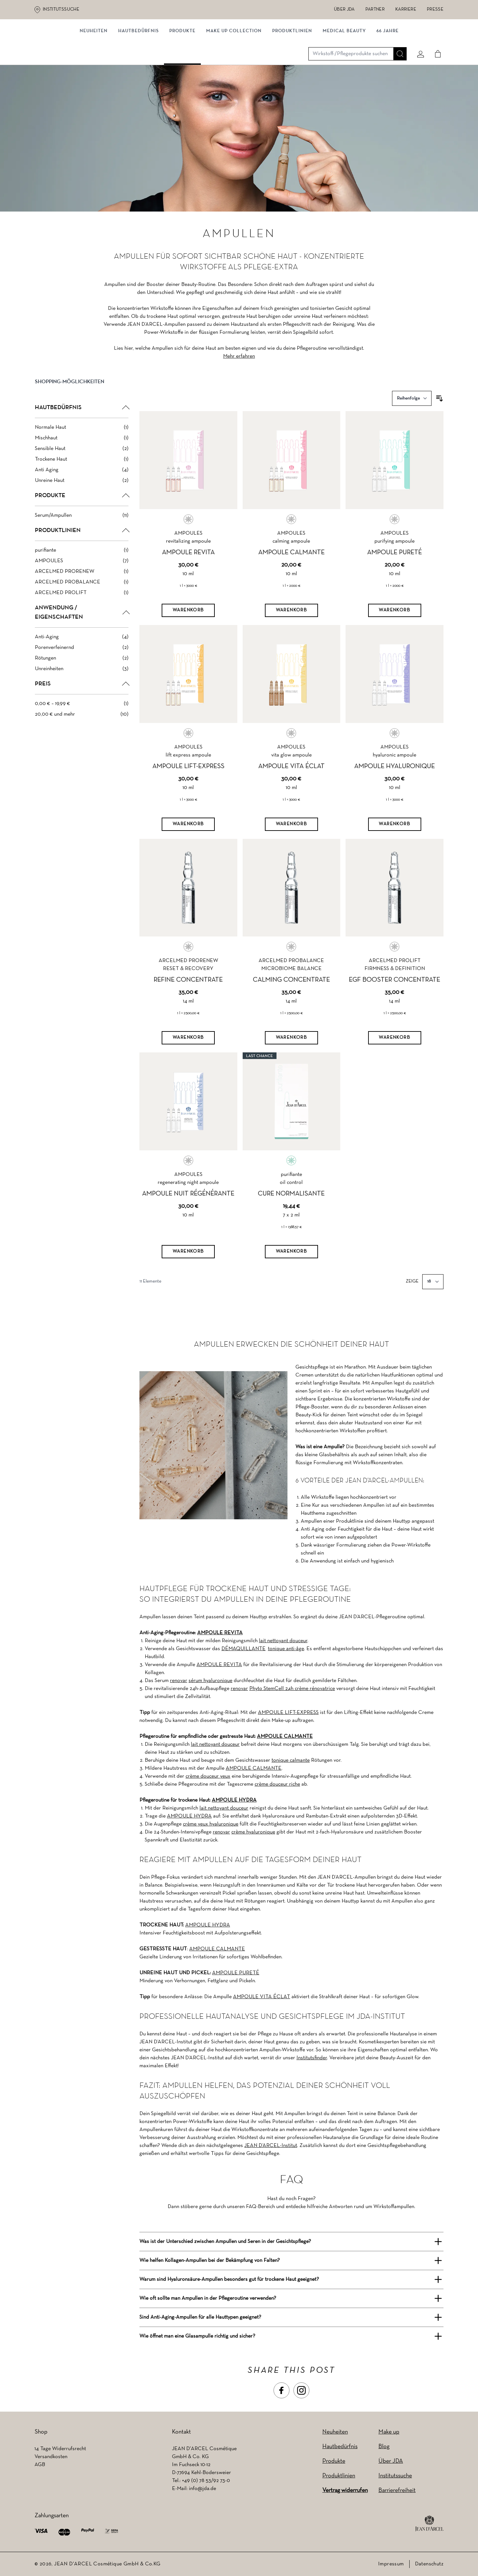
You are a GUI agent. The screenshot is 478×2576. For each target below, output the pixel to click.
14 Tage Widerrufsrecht (60, 2448)
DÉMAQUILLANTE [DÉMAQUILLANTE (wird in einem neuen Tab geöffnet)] (243, 1648)
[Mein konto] (418, 42)
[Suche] (397, 42)
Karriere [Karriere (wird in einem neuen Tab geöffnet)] (405, 9)
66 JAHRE (387, 69)
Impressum (391, 2564)
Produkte (182, 69)
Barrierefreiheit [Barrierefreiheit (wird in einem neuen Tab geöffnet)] (397, 2490)
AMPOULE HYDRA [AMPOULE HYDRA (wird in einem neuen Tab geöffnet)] (234, 1800)
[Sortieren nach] (412, 413)
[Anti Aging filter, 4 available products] (81, 485)
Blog (383, 2446)
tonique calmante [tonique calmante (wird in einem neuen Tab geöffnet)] (291, 1760)
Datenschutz (429, 2564)
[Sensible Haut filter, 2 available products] (81, 464)
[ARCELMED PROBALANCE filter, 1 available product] (81, 597)
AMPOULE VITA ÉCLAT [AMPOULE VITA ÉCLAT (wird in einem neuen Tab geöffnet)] (261, 1997)
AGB (40, 2464)
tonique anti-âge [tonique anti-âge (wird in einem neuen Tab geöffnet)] (286, 1648)
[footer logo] (429, 2524)
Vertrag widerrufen (345, 2490)
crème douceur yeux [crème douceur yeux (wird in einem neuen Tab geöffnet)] (208, 1776)
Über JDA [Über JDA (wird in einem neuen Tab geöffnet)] (344, 9)
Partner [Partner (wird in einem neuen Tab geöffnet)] (375, 9)
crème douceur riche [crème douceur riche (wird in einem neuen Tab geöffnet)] (277, 1784)
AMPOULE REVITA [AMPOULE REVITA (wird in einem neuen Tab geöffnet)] (220, 1633)
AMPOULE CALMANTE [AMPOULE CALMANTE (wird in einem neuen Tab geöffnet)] (285, 1736)
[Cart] (435, 42)
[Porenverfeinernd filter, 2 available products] (81, 663)
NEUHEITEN (94, 69)
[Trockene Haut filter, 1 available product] (81, 475)
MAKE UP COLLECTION (234, 69)
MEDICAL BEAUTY (344, 69)
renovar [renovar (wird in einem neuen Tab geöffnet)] (178, 1680)
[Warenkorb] (188, 626)
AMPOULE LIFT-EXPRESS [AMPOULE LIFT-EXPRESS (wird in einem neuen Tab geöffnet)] (288, 1712)
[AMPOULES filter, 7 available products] (81, 576)
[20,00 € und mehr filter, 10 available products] (81, 730)
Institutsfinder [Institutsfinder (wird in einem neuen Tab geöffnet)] (311, 2058)
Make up (388, 2432)
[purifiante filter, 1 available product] (81, 566)
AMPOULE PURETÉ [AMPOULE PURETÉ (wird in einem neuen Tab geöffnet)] (235, 1973)
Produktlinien (292, 69)
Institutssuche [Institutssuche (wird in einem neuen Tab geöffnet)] (61, 9)
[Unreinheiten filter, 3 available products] (81, 684)
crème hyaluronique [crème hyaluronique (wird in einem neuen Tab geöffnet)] (253, 1832)
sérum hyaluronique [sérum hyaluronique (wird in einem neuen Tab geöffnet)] (210, 1680)
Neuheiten (335, 2432)
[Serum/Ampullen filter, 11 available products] (81, 531)
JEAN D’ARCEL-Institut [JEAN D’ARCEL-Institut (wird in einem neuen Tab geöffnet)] (270, 2145)
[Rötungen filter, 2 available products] (81, 673)
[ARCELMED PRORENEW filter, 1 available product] (81, 587)
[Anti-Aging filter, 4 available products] (81, 652)
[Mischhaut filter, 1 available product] (81, 453)
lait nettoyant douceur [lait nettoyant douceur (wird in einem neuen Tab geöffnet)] (283, 1641)
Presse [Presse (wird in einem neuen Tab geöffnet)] (435, 9)
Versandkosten (51, 2456)
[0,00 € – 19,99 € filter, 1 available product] (81, 719)
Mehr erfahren (239, 372)
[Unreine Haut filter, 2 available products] (81, 496)
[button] (81, 402)
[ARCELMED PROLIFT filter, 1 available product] (81, 608)
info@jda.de (202, 2488)
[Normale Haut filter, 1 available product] (81, 443)
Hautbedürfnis (138, 69)
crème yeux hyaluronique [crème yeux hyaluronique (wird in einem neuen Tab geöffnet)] (210, 1824)
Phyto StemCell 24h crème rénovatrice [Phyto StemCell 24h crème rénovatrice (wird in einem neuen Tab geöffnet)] (292, 1688)
